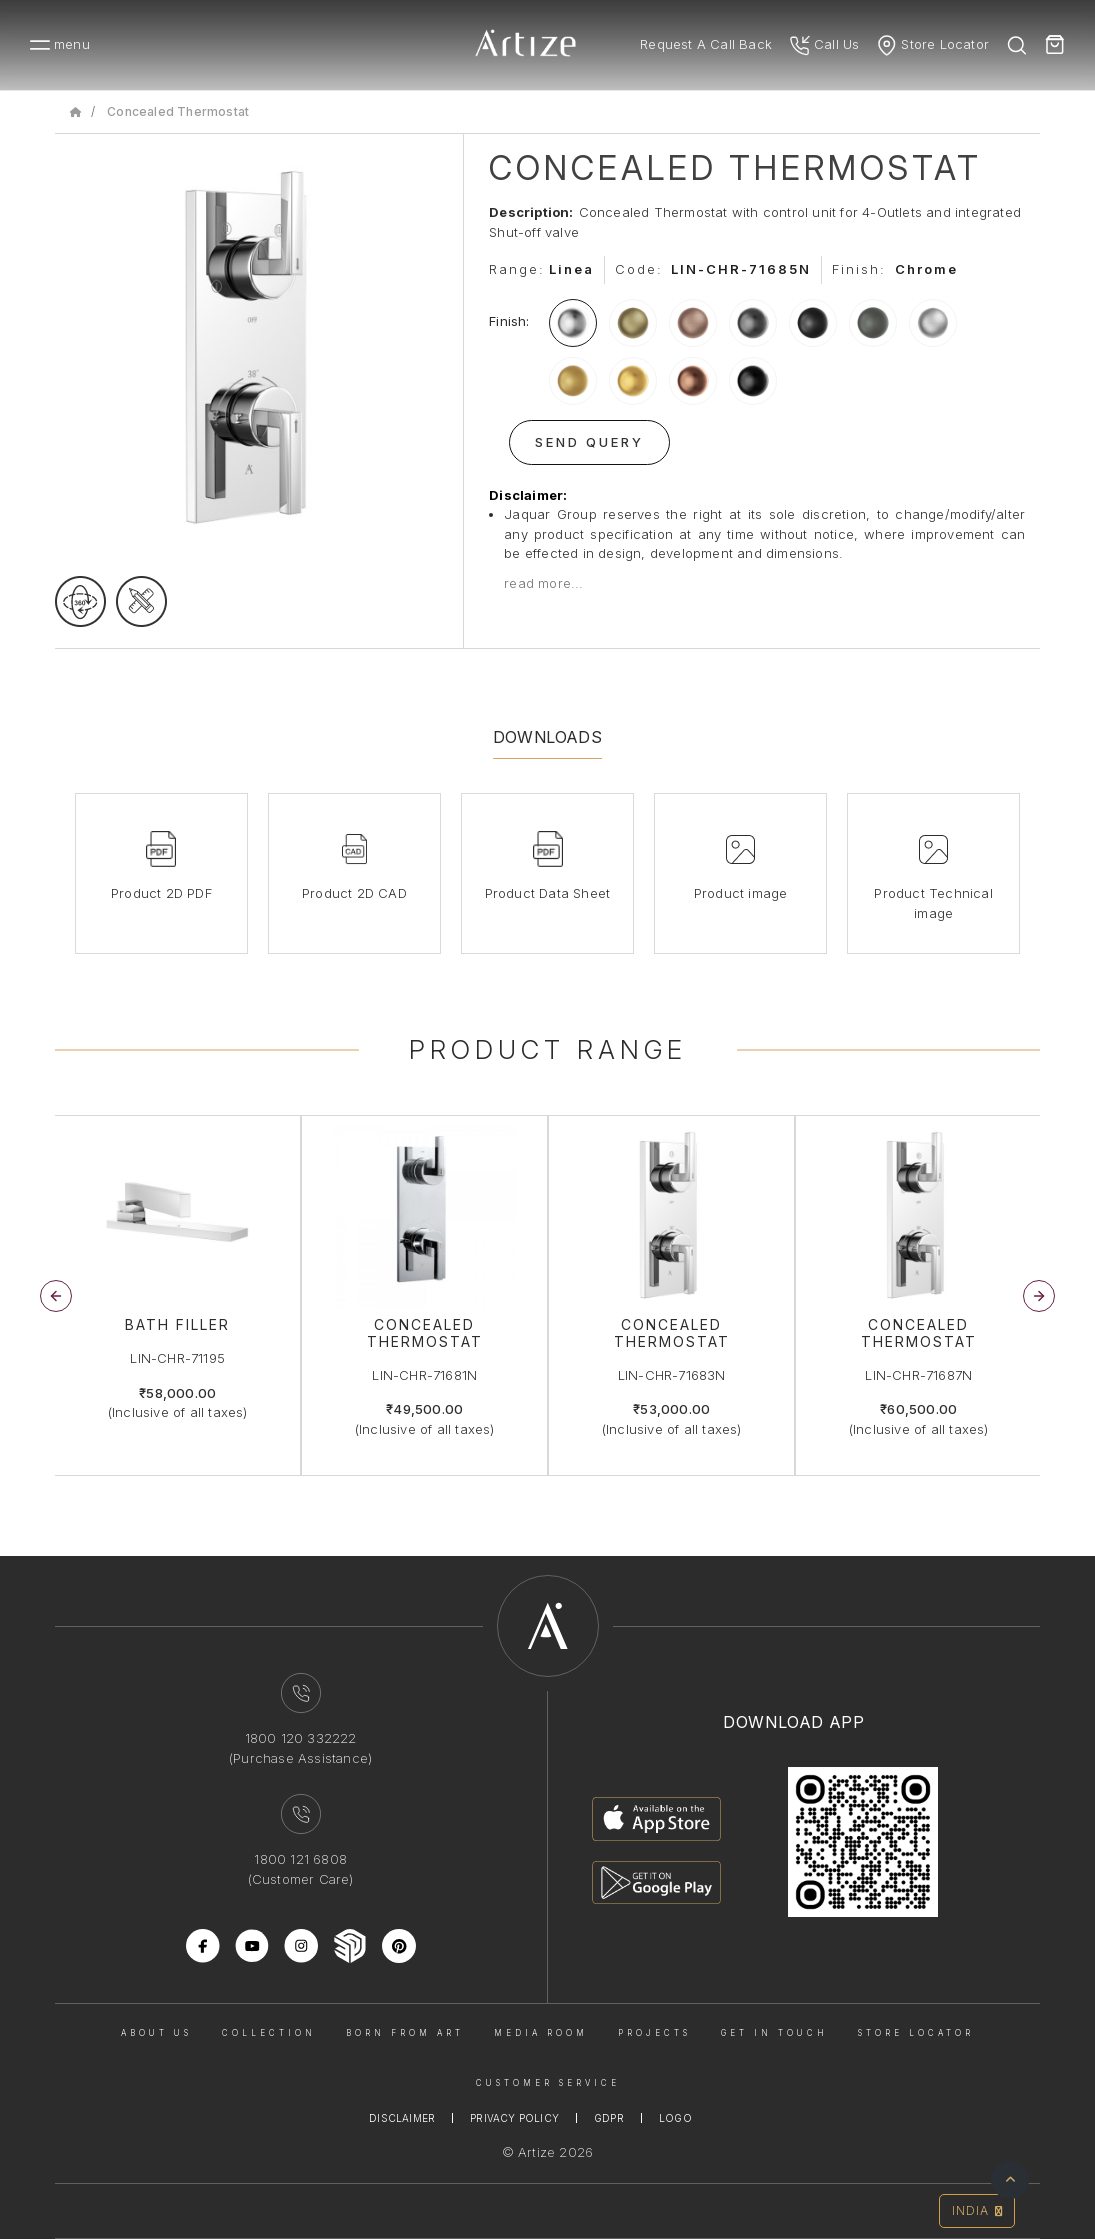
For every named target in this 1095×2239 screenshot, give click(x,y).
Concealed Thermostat (178, 111)
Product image (741, 893)
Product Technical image (933, 903)
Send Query (589, 442)
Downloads (547, 737)
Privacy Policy (514, 2118)
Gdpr (609, 2118)
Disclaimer (402, 2118)
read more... (543, 583)
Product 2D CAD (354, 893)
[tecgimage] (141, 601)
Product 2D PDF (161, 893)
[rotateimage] (80, 601)
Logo (675, 2118)
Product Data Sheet (548, 893)
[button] (1039, 1296)
